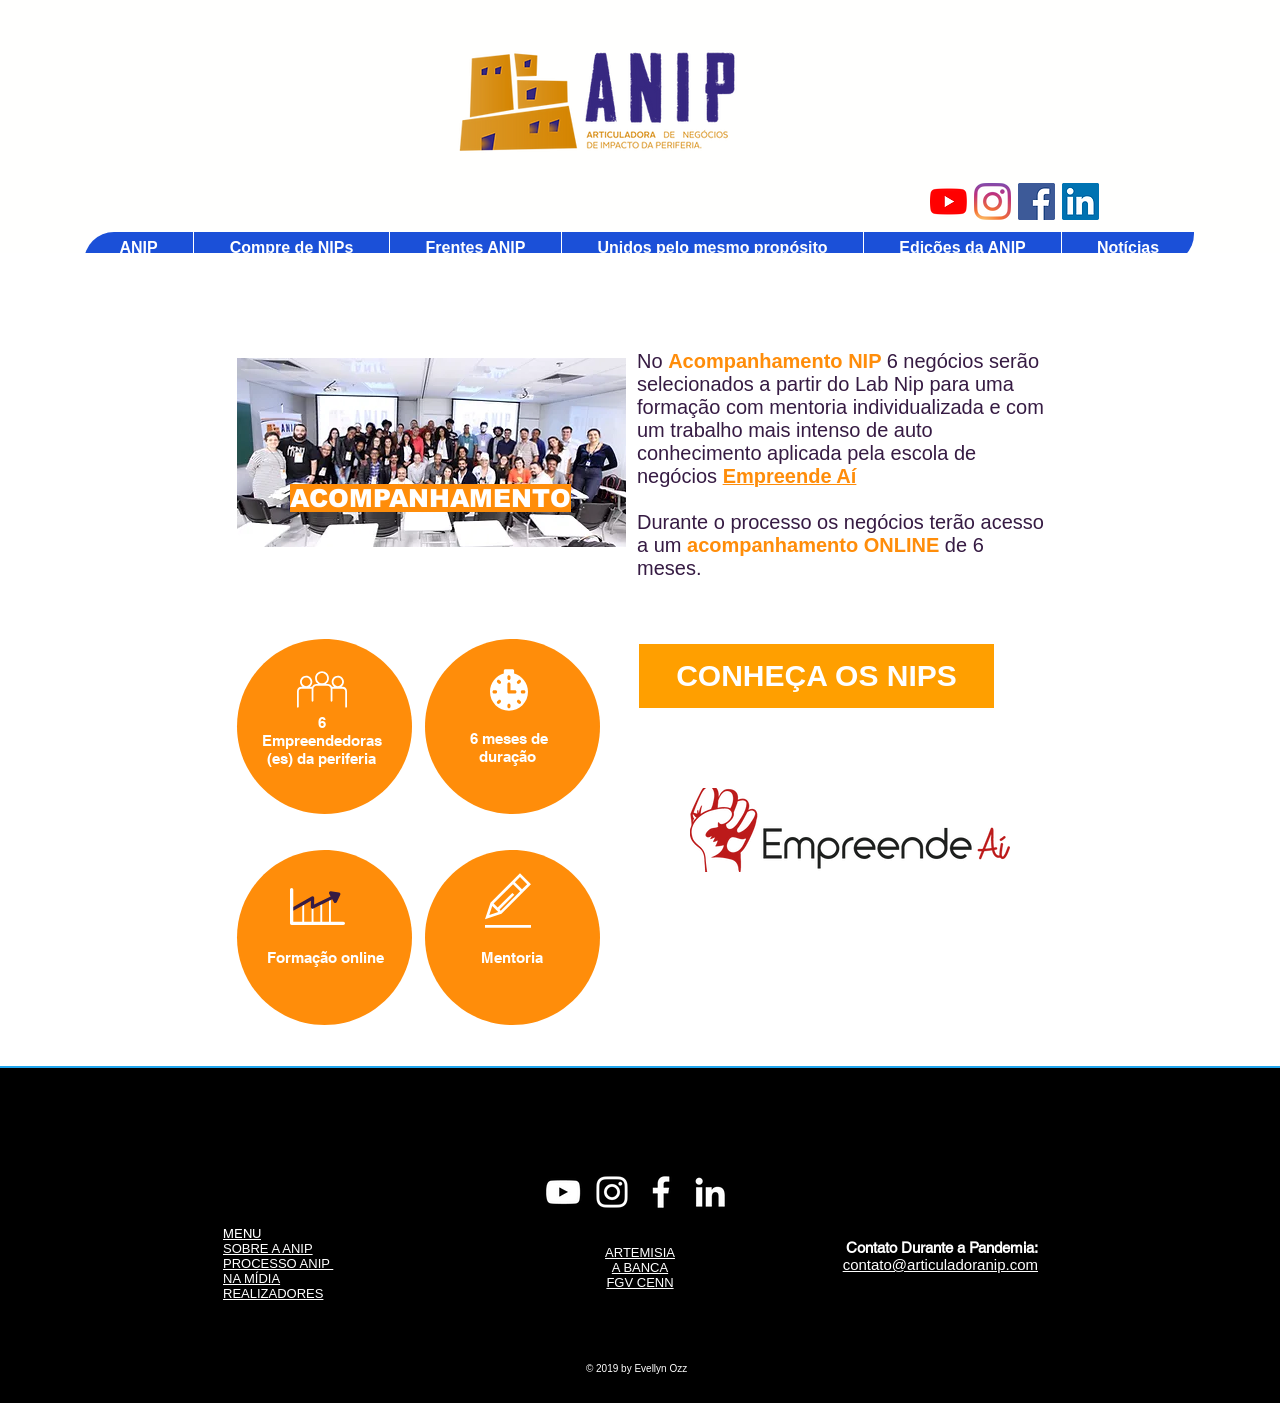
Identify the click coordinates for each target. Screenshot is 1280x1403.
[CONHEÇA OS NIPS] (816, 676)
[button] (475, 248)
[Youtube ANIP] (948, 201)
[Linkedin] (710, 1192)
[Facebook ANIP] (1036, 201)
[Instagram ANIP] (992, 201)
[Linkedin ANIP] (1080, 201)
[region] (431, 452)
